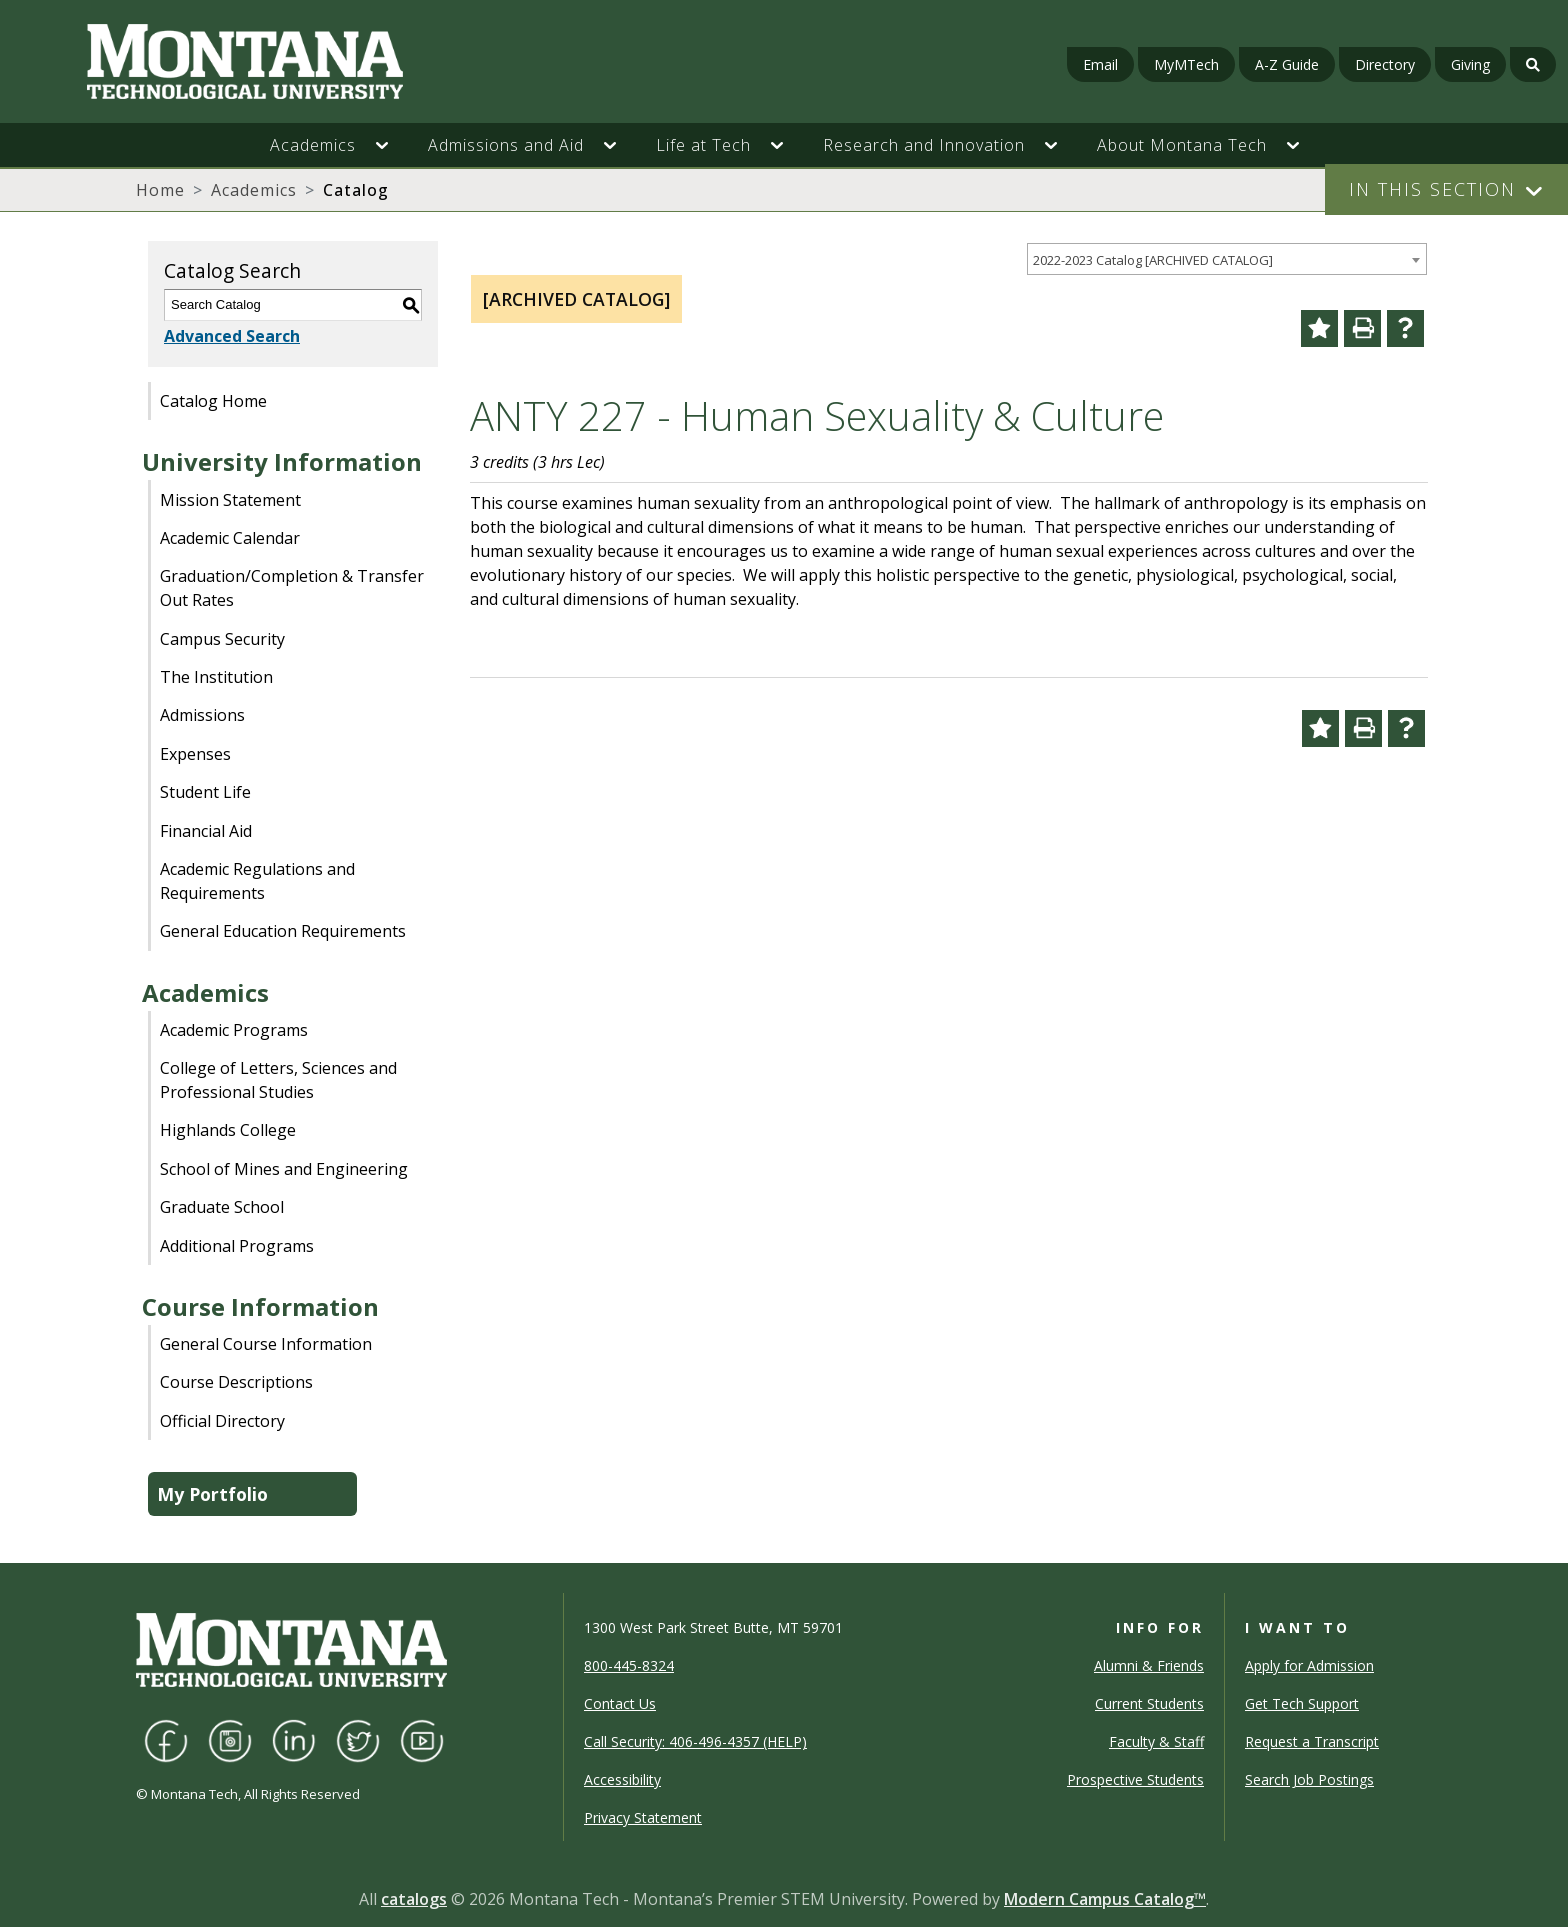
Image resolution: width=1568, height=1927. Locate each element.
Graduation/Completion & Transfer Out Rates (292, 588)
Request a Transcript (1312, 1741)
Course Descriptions (236, 1382)
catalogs (414, 1899)
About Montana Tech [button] (1182, 145)
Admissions (202, 715)
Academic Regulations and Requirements (257, 881)
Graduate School (222, 1207)
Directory (1385, 64)
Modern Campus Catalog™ (1105, 1899)
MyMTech (1186, 64)
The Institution (216, 677)
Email (1100, 64)
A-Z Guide (1287, 64)
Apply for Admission (1309, 1665)
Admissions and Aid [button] (506, 145)
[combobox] (1227, 259)
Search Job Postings (1309, 1779)
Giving (1470, 64)
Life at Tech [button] (703, 145)
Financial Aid (206, 831)
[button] (392, 145)
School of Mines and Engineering (284, 1169)
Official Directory (222, 1421)
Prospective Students (1135, 1779)
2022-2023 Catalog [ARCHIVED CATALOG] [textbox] (1153, 260)
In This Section (1432, 189)
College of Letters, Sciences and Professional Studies (278, 1080)
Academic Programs (234, 1030)
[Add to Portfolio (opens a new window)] (1319, 328)
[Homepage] (269, 61)
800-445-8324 (629, 1665)
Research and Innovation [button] (924, 145)
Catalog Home (213, 401)
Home (160, 190)
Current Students (1149, 1703)
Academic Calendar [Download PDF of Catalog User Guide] (230, 538)
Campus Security (222, 639)
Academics (254, 190)
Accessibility (622, 1779)
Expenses (195, 754)
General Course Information (266, 1344)
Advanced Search (232, 336)
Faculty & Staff (1156, 1741)
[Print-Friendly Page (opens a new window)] (1362, 328)
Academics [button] (313, 145)
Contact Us (620, 1703)
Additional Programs (237, 1246)
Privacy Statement (643, 1817)
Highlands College (228, 1130)
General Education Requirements (283, 931)
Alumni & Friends (1149, 1665)
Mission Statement (230, 500)
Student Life (205, 792)
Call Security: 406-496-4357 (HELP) (695, 1741)
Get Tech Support (1302, 1703)
